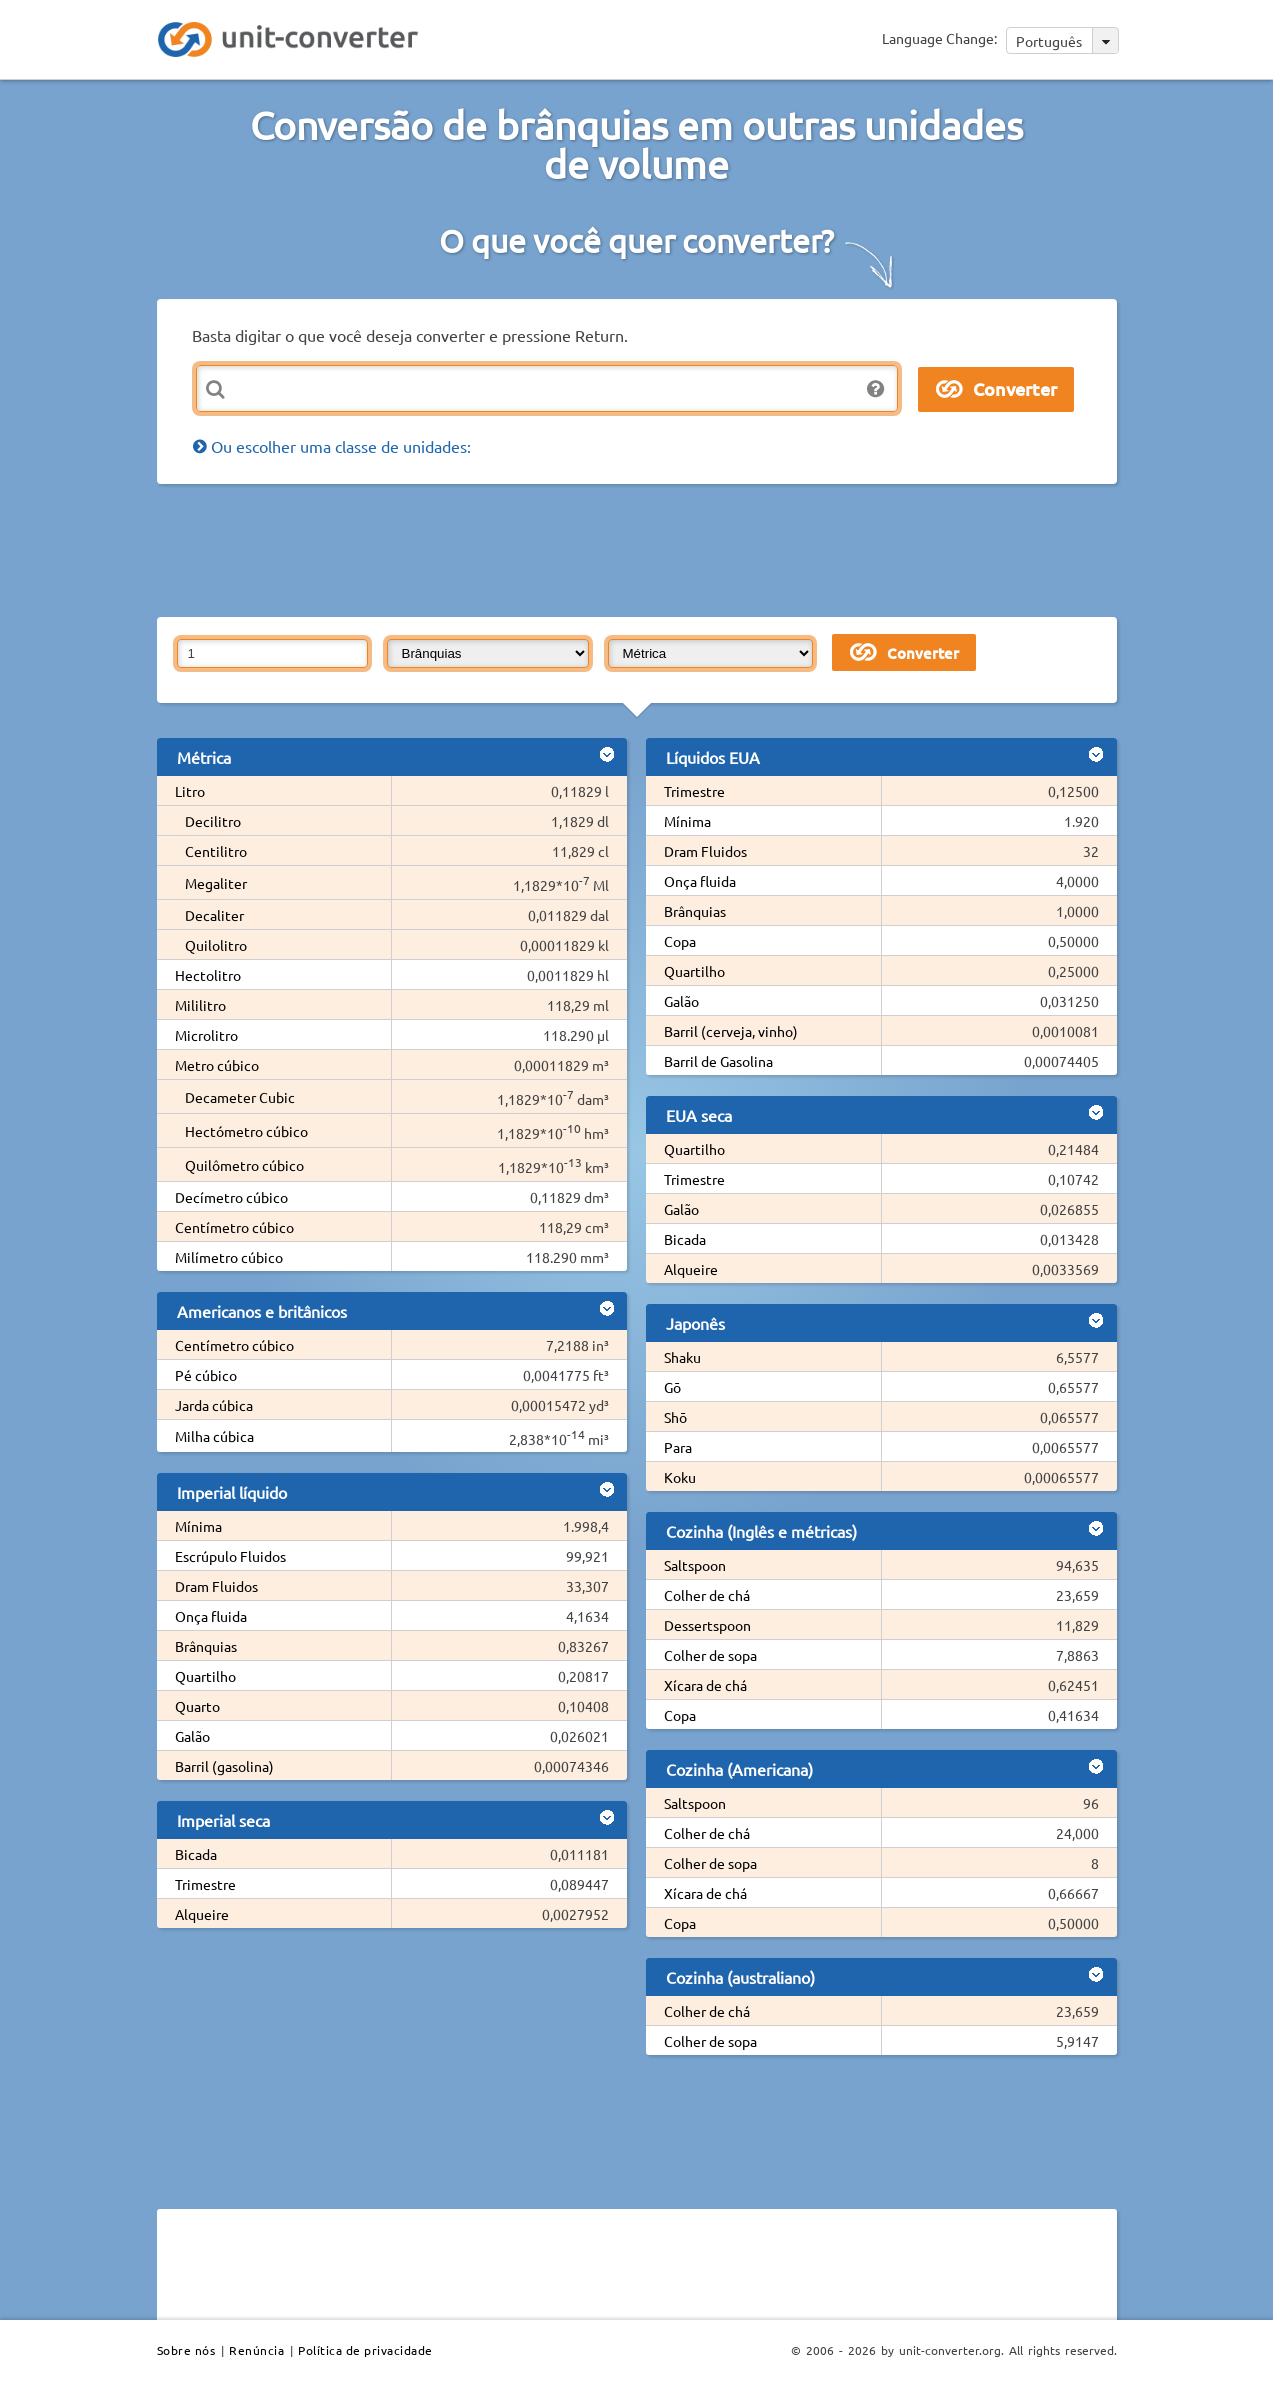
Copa (680, 941)
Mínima (198, 1526)
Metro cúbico (217, 1065)
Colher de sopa (710, 1655)
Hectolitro (208, 975)
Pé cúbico (206, 1375)
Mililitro (200, 1005)
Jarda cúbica (214, 1405)
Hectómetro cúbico (246, 1131)
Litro (190, 791)
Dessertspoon (707, 1625)
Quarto (197, 1706)
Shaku (682, 1357)
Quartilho (205, 1676)
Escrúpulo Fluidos (230, 1556)
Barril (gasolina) (224, 1766)
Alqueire (202, 1914)
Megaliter (216, 883)
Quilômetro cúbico (244, 1165)
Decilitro (213, 821)
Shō (675, 1417)
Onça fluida (211, 1616)
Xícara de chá (705, 1685)
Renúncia (256, 2350)
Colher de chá (707, 1595)
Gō (672, 1387)
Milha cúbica (214, 1436)
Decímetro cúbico (231, 1197)
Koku (680, 1477)
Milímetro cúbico (229, 1257)
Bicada (196, 1854)
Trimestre (205, 1884)
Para (678, 1447)
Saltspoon (695, 1565)
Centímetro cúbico (234, 1227)
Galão (192, 1736)
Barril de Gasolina (718, 1061)
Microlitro (206, 1035)
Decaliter (214, 915)
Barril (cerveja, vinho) (731, 1031)
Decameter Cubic (240, 1097)
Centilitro (216, 851)
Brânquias (206, 1646)
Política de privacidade (365, 2350)
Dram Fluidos (216, 1586)
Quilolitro (216, 945)
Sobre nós (186, 2350)
